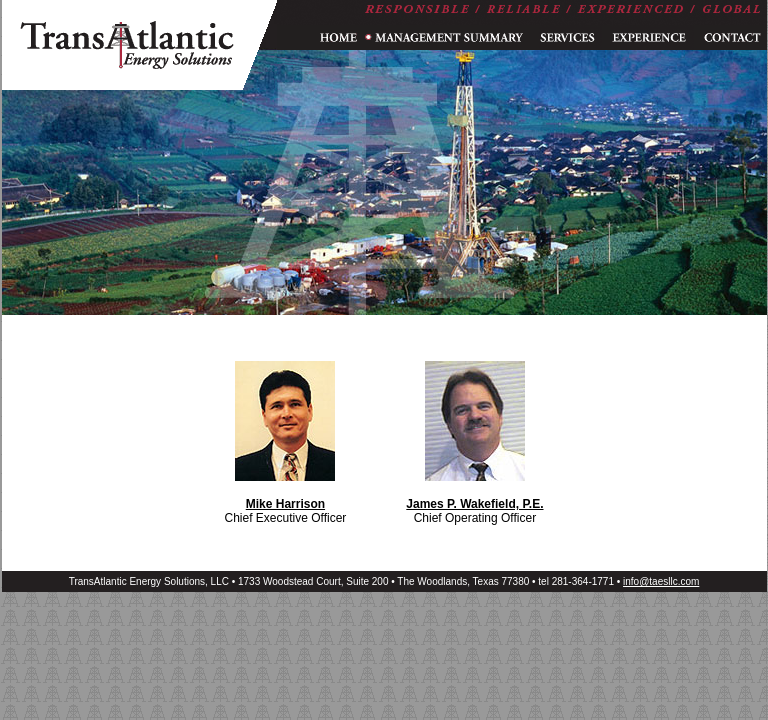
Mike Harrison (285, 504)
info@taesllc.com (661, 581)
